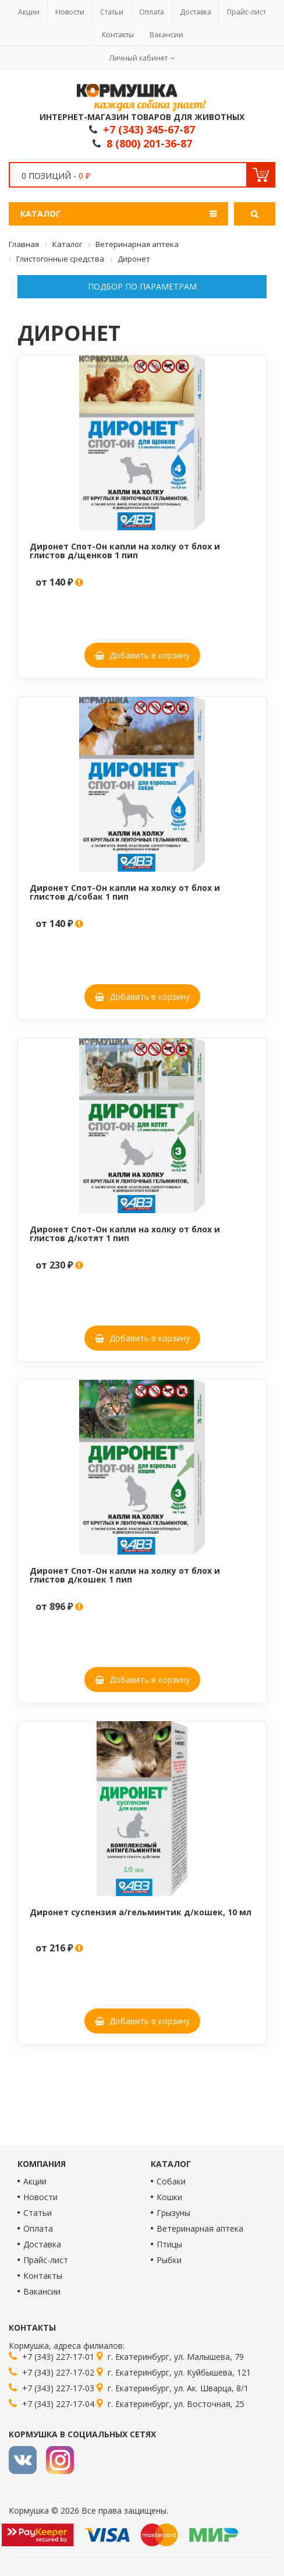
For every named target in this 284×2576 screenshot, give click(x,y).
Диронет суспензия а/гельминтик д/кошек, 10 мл (140, 1912)
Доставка (195, 12)
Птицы (169, 2244)
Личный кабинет (138, 58)
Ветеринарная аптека (200, 2228)
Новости (69, 12)
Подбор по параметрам (142, 286)
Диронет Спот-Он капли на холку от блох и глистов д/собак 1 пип (125, 892)
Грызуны (173, 2212)
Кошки (169, 2197)
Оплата (151, 12)
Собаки (171, 2181)
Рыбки (169, 2259)
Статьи (111, 12)
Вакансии (166, 35)
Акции (29, 12)
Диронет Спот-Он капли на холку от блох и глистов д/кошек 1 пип (125, 1575)
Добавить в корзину (142, 655)
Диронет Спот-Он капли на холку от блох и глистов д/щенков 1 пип (125, 551)
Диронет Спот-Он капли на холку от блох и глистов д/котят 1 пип (125, 1233)
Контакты (118, 35)
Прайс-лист (246, 12)
